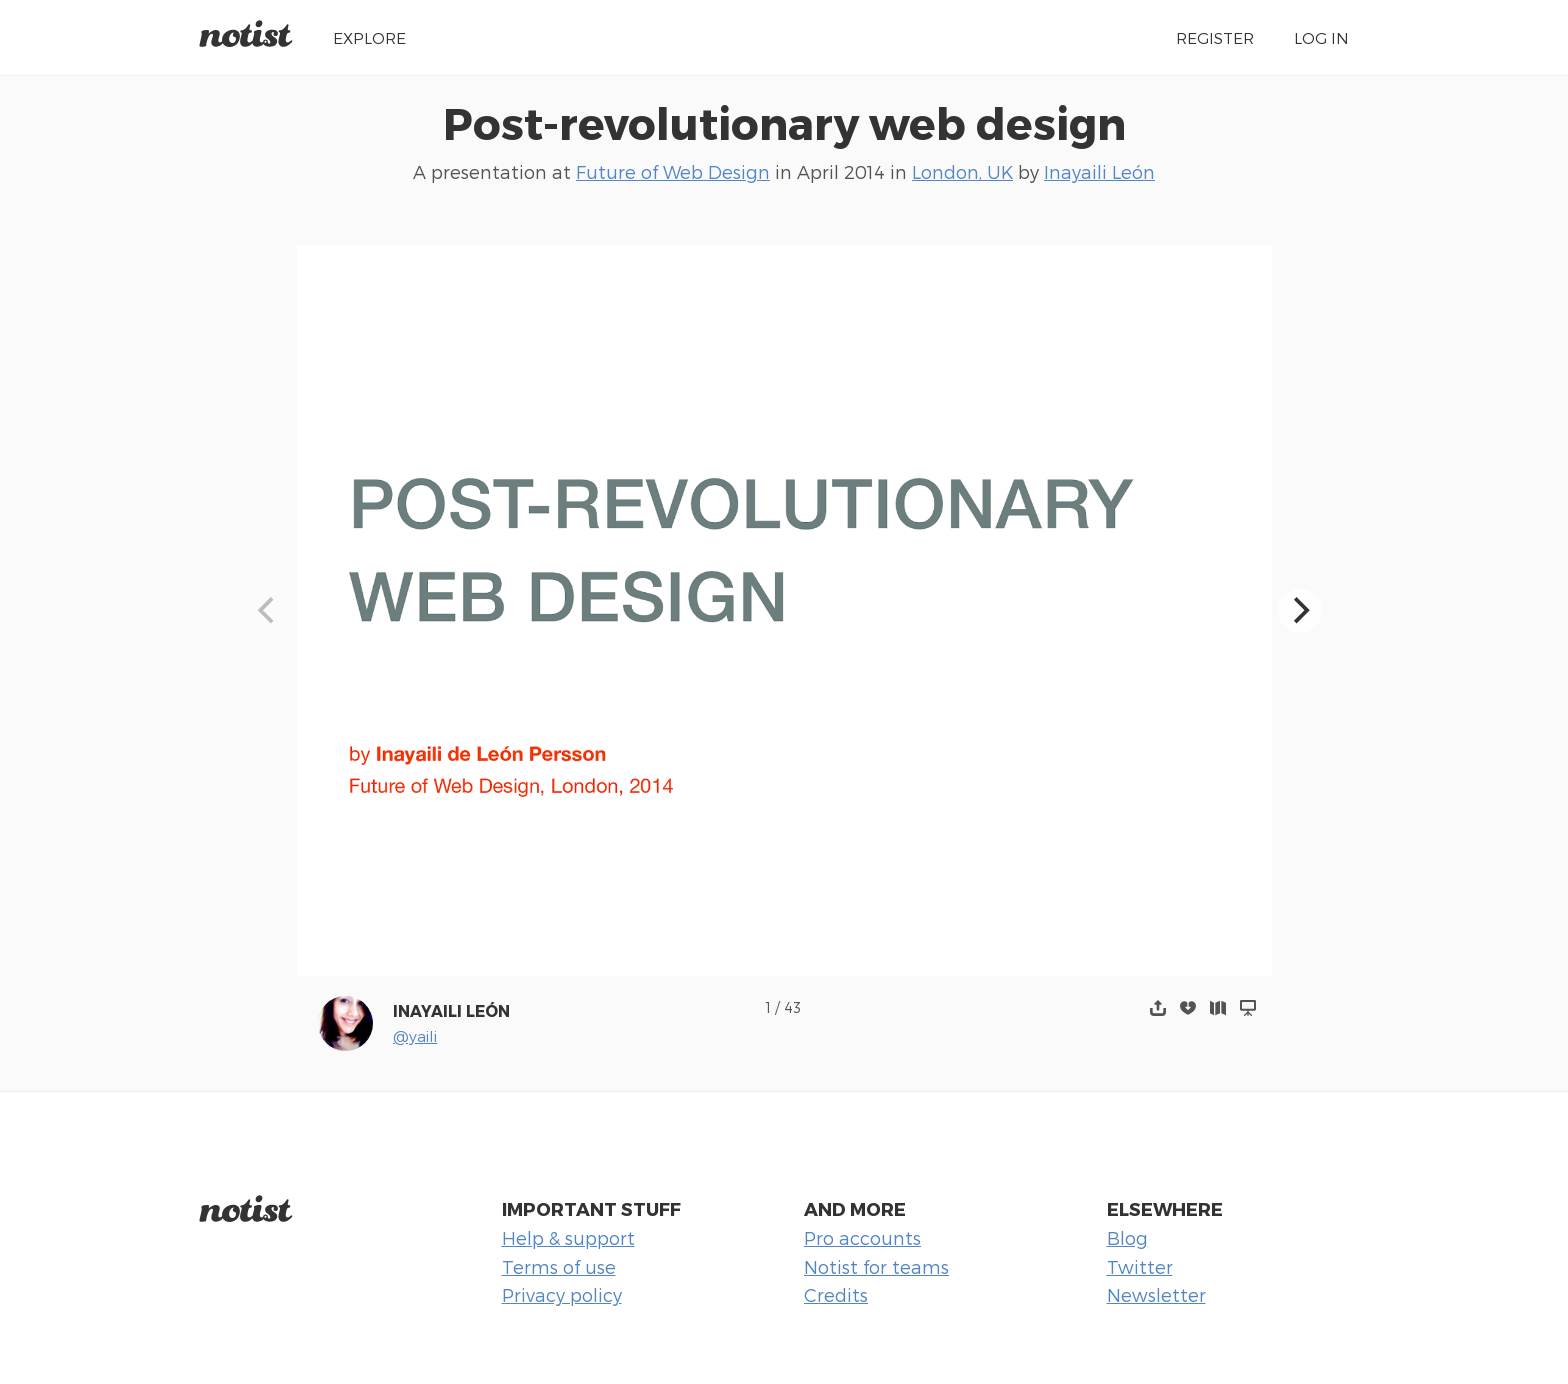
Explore (369, 37)
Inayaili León (1099, 171)
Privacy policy (562, 1294)
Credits (836, 1294)
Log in (1321, 37)
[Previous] (269, 611)
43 (792, 1007)
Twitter (1140, 1266)
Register (1215, 37)
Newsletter (1156, 1294)
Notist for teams (876, 1266)
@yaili (415, 1035)
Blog (1127, 1237)
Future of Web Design (673, 171)
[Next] (1300, 611)
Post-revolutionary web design (784, 122)
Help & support (568, 1237)
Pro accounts (862, 1237)
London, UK (962, 171)
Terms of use (559, 1266)
